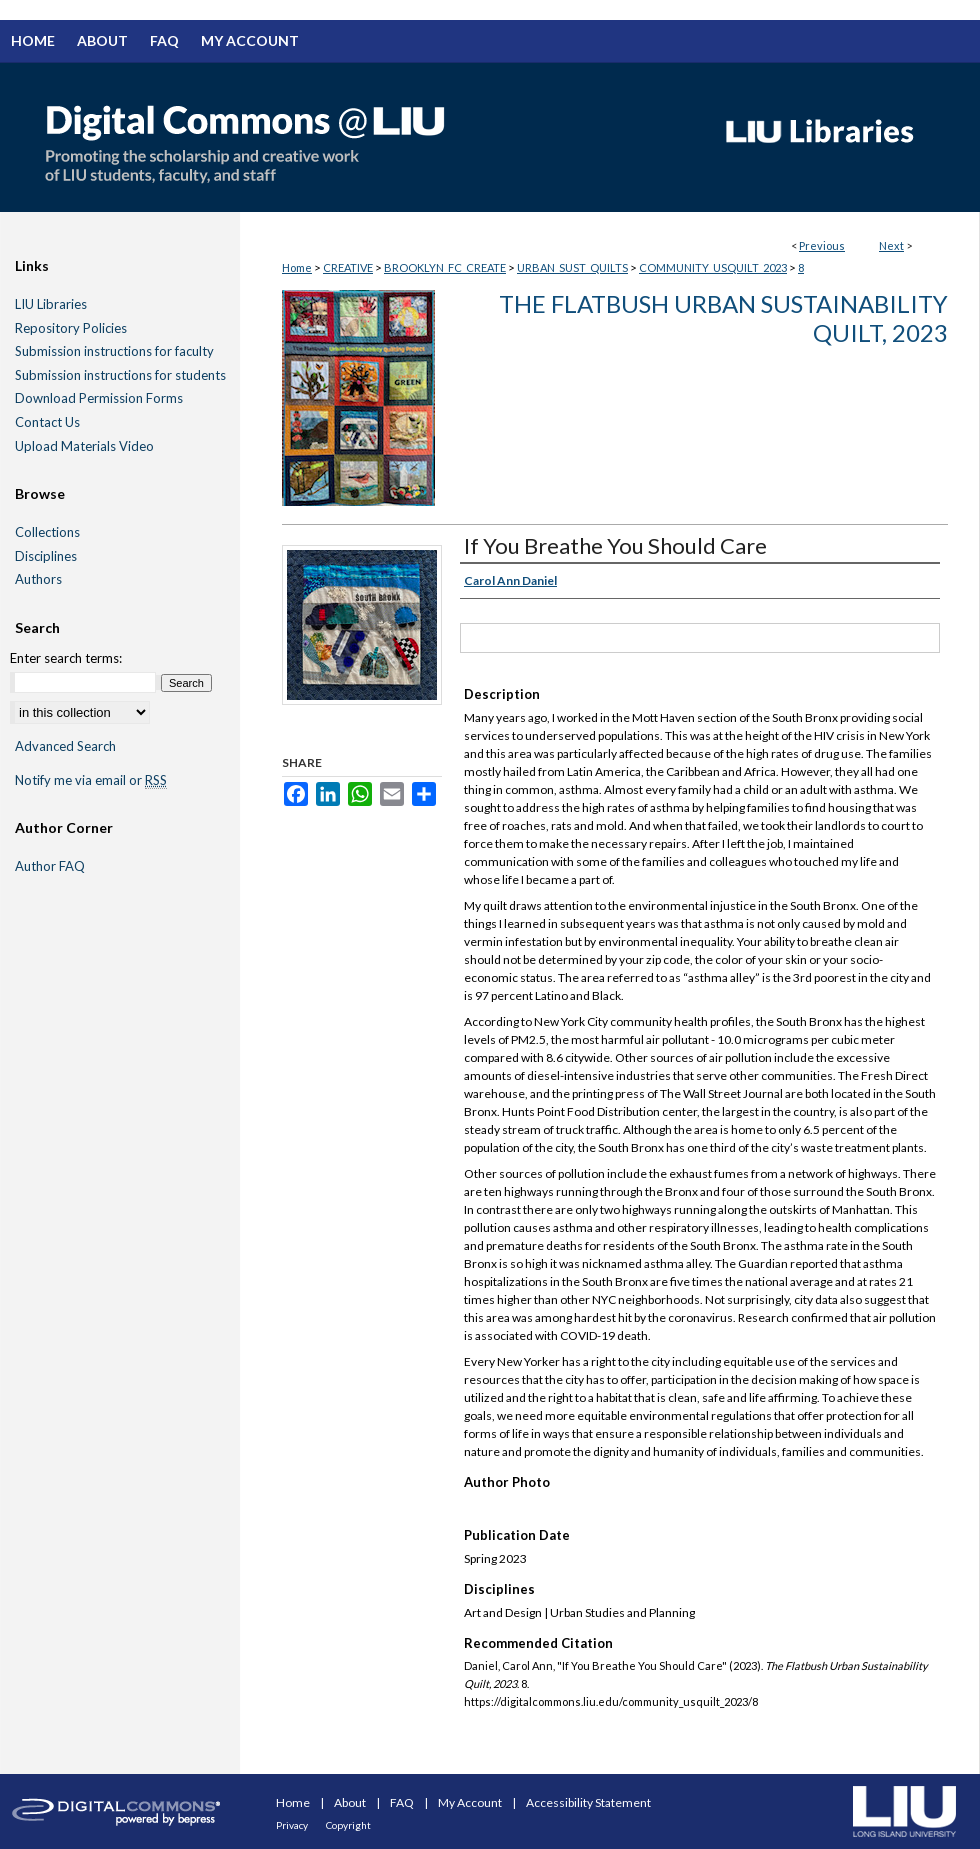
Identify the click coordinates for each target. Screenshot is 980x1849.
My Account (471, 1802)
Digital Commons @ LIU (350, 137)
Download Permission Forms (99, 398)
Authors (38, 579)
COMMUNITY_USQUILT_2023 (713, 267)
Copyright (348, 1825)
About (351, 1802)
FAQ (403, 1802)
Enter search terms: (66, 658)
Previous (822, 245)
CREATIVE (348, 267)
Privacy (293, 1825)
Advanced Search (65, 746)
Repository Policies (71, 328)
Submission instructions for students (120, 375)
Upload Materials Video (84, 446)
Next (891, 245)
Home (297, 267)
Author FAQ (50, 866)
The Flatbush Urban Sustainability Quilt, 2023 (723, 318)
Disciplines (46, 556)
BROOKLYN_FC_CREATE (445, 267)
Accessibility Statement (588, 1802)
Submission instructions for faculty (114, 351)
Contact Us (47, 422)
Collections (47, 532)
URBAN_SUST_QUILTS (572, 267)
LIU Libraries (51, 304)
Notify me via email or (91, 781)
